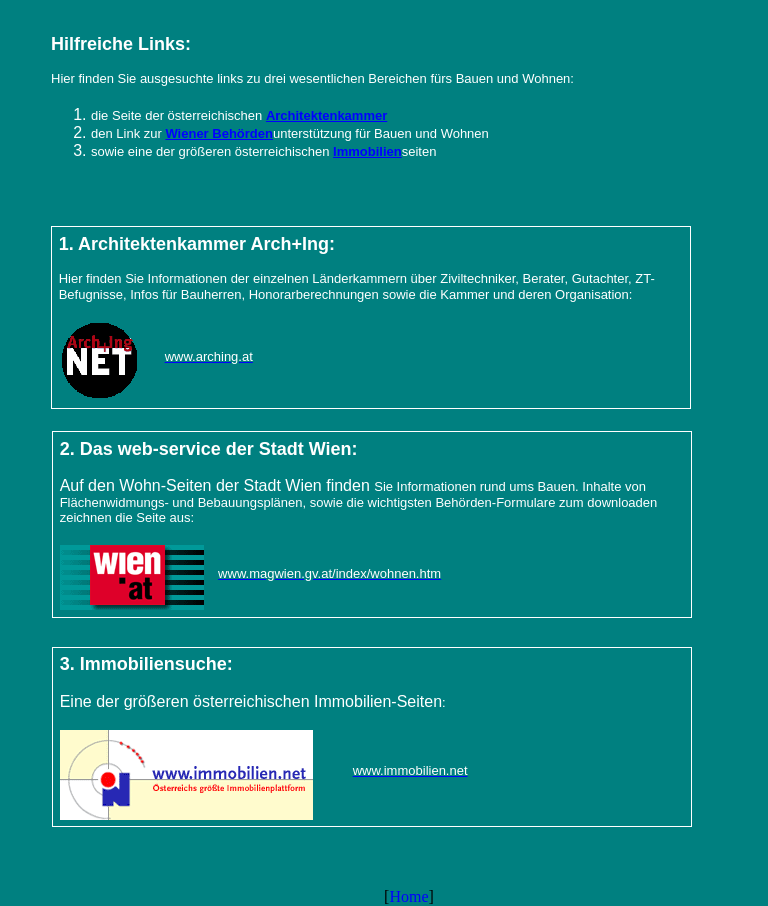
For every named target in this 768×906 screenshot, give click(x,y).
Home (408, 896)
